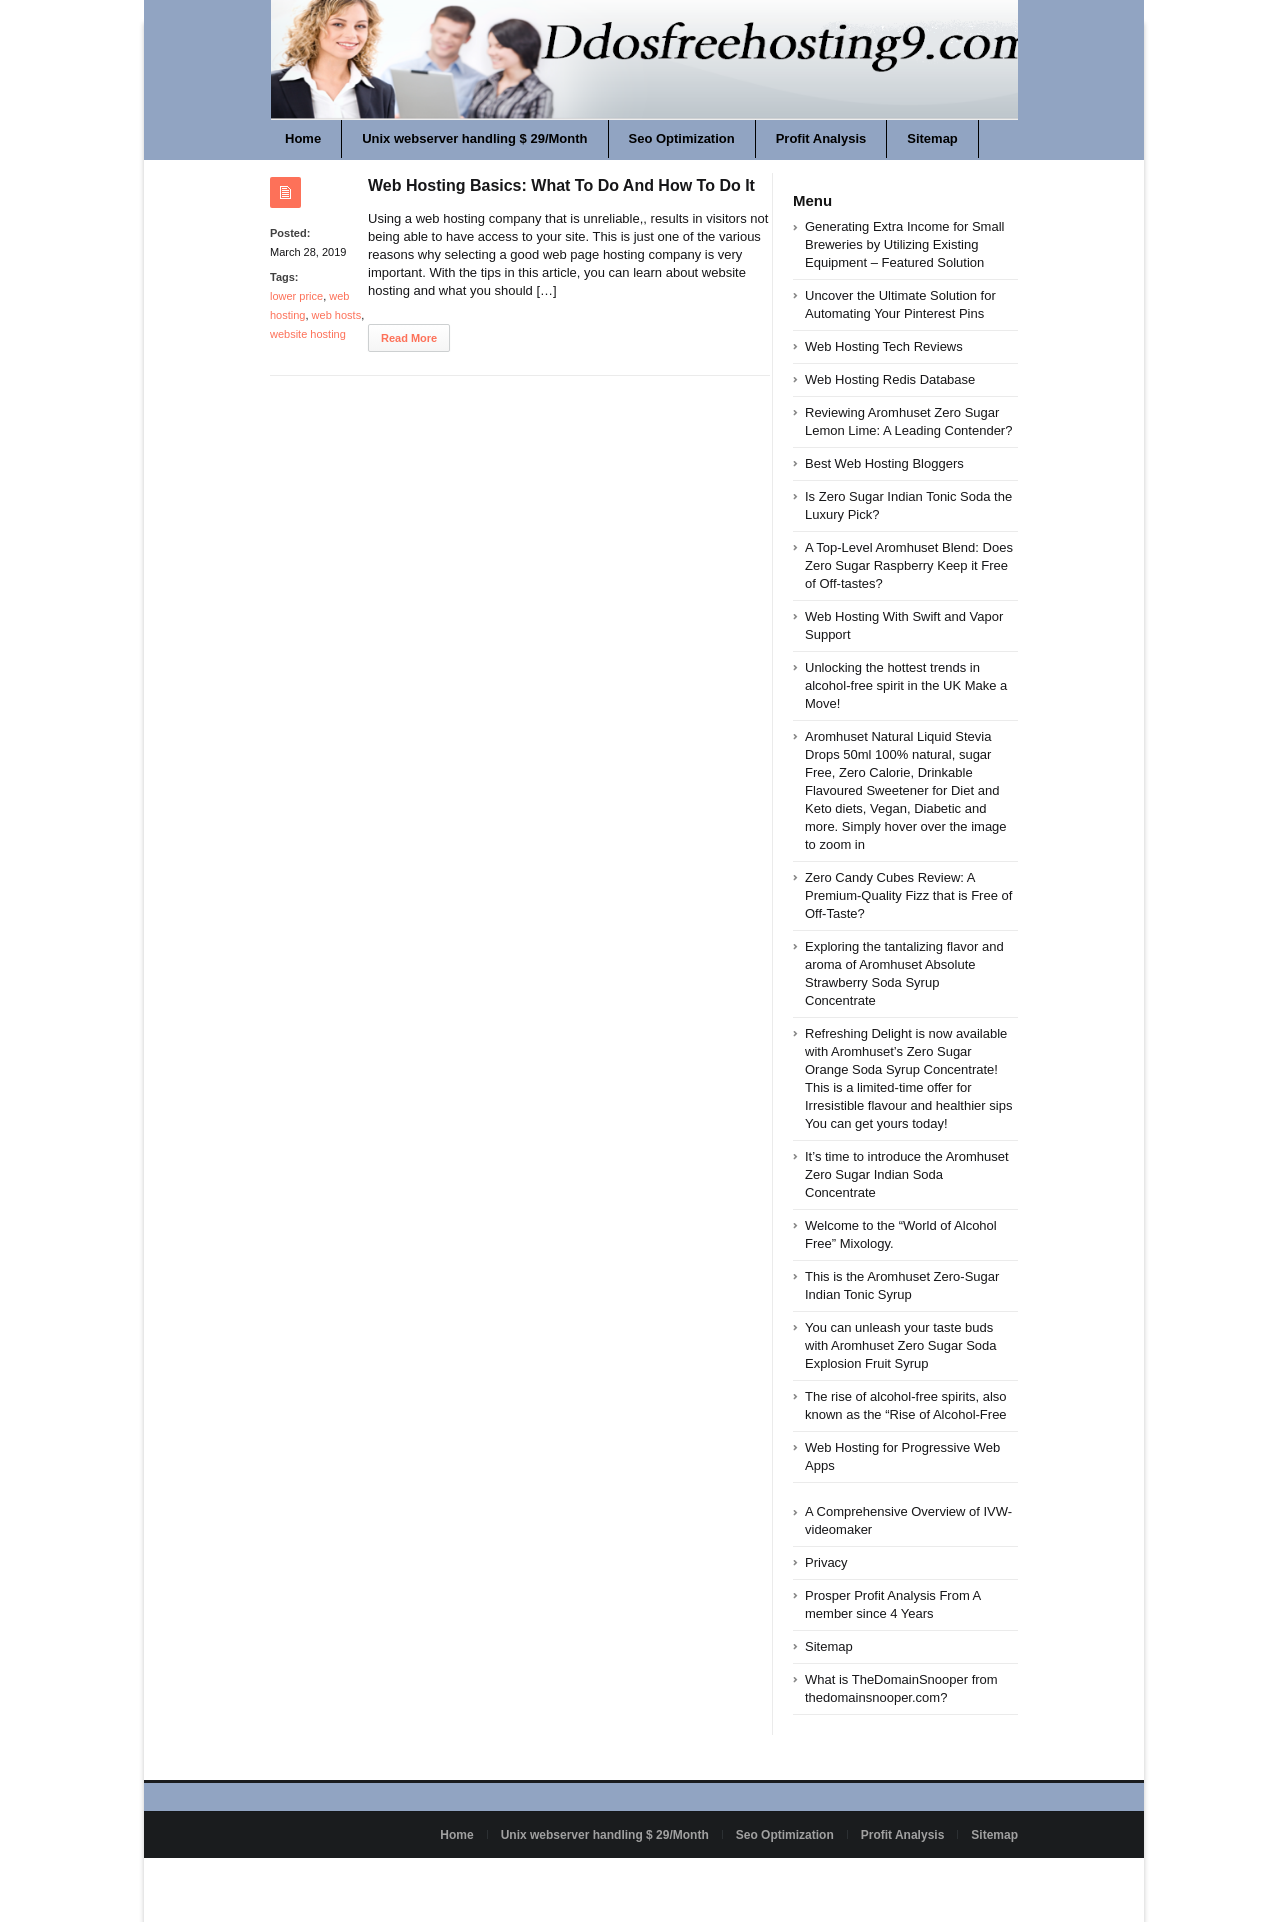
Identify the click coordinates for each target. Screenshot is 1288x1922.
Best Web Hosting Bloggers (884, 463)
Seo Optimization (682, 138)
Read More (409, 338)
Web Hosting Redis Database (890, 379)
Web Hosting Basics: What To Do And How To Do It (561, 185)
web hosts (337, 315)
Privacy (826, 1562)
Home (303, 138)
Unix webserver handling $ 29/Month (474, 138)
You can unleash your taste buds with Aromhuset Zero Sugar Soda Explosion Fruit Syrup (901, 1345)
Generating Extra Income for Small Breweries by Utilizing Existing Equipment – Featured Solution (904, 244)
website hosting (308, 334)
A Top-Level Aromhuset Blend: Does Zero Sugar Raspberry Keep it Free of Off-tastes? (909, 565)
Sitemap (932, 138)
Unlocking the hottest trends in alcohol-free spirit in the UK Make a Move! (906, 685)
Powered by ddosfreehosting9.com (362, 1881)
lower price (296, 296)
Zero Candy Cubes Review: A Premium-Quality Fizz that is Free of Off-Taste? (908, 895)
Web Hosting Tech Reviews (884, 346)
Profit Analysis (821, 138)
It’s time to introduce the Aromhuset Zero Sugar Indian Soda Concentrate (907, 1174)
